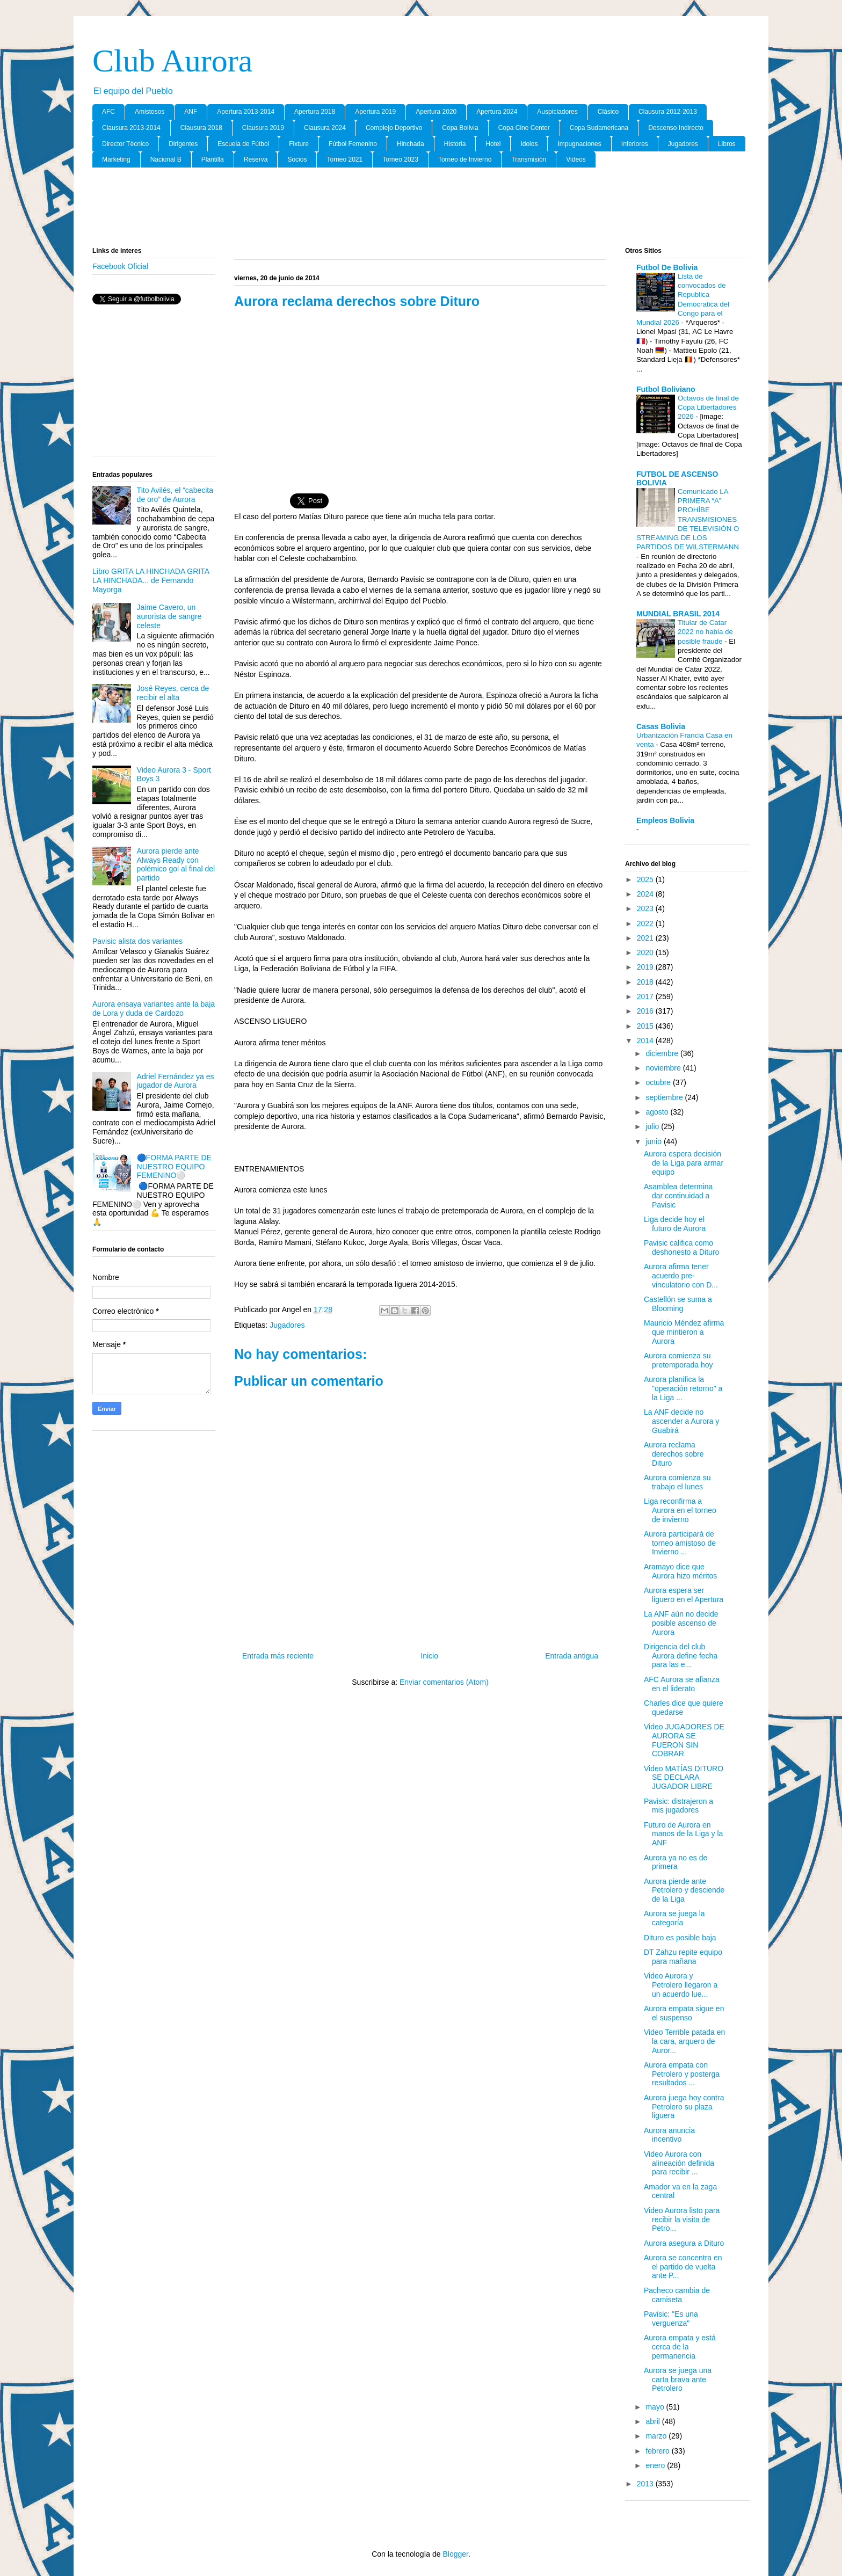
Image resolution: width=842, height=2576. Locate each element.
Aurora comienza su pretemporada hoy (678, 1360)
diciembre (662, 1053)
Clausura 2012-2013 (667, 111)
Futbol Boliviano (665, 389)
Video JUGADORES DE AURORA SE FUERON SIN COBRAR (684, 1740)
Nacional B (166, 159)
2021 (646, 938)
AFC (108, 111)
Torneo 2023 (400, 159)
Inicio (429, 1655)
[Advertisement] (421, 208)
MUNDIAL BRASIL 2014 (678, 613)
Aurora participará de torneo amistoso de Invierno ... (680, 1543)
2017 (646, 996)
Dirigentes (183, 144)
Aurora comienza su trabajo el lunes (677, 1482)
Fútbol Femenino (353, 144)
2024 (646, 894)
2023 (646, 908)
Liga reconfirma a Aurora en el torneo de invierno (680, 1510)
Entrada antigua (571, 1655)
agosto (657, 1112)
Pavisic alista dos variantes (137, 941)
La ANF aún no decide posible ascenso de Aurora (681, 1623)
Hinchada (410, 144)
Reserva (256, 159)
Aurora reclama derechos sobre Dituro (674, 1453)
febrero (658, 2451)
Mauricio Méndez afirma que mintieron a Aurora (684, 1332)
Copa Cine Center (524, 128)
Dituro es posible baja (680, 1937)
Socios (297, 159)
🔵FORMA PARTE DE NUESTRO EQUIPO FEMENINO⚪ (174, 1166)
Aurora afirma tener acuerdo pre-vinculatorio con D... (681, 1275)
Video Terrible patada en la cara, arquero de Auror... (684, 2041)
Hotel (492, 144)
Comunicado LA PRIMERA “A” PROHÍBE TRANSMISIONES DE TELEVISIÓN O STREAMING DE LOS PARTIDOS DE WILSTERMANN (687, 519)
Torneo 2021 (344, 159)
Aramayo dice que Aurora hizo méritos (680, 1571)
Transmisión (528, 159)
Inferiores (634, 144)
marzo (657, 2436)
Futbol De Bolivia (667, 267)
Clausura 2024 (325, 128)
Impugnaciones (579, 144)
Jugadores (683, 144)
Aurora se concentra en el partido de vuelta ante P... (683, 2266)
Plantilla (212, 159)
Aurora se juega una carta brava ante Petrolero (678, 2379)
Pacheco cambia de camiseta (677, 2295)
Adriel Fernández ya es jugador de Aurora (175, 1081)
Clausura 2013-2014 (131, 128)
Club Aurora (172, 60)
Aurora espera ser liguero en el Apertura (683, 1595)
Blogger (455, 2554)
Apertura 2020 (436, 111)
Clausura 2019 (263, 128)
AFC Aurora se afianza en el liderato (682, 1684)
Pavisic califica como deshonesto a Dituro (681, 1247)
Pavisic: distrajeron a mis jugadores (678, 1806)
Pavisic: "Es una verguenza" (671, 2318)
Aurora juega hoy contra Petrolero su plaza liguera (684, 2106)
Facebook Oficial (120, 266)
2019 (646, 967)
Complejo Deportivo (394, 128)
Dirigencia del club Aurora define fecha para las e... (680, 1655)
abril (653, 2421)
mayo (655, 2407)
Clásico (608, 111)
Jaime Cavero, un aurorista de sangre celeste (169, 616)
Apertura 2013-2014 (245, 111)
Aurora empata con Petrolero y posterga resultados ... (682, 2074)
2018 (646, 982)
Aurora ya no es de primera (675, 1862)
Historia (455, 144)
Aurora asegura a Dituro (684, 2243)
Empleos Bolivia (665, 820)
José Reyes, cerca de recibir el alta (173, 693)
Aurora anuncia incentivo (669, 2135)
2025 (646, 879)
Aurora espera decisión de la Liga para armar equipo (683, 1162)
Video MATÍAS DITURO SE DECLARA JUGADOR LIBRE (683, 1777)
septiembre (665, 1097)
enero (656, 2465)
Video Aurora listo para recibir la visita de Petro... (682, 2219)
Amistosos (149, 111)
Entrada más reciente (278, 1655)
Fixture (299, 144)
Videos (575, 159)
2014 (646, 1040)
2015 (646, 1026)
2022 (646, 923)
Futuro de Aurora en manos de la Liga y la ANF (683, 1834)
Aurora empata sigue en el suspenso (684, 2013)
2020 (646, 952)
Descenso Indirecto (675, 128)
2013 (646, 2483)
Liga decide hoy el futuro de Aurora (675, 1224)
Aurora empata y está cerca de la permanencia (680, 2346)
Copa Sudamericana (599, 128)
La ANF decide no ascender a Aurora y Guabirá (681, 1421)
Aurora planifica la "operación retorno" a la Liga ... (683, 1388)
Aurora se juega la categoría (674, 1918)
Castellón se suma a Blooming (678, 1304)
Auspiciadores (557, 111)
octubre (659, 1082)
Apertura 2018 (314, 111)
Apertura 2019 (375, 111)
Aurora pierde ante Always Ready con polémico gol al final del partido (176, 864)
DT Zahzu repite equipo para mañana (683, 1957)
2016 (646, 1011)
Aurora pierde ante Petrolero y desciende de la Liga (684, 1890)
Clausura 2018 (201, 128)
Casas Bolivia (660, 726)
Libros (727, 144)
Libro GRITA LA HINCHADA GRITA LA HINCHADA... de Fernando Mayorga (150, 580)
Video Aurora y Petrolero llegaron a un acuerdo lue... (680, 1984)
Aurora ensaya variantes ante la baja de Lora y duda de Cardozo (153, 1008)
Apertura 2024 (496, 111)
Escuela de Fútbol (243, 144)
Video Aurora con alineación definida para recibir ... (679, 2163)
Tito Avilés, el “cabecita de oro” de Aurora (175, 495)
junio (654, 1141)
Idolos (529, 144)
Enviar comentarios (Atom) (444, 1682)
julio (653, 1126)
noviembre (664, 1068)
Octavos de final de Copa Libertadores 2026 (708, 407)
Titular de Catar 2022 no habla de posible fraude (705, 631)
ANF (190, 111)
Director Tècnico (125, 144)
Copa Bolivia (460, 128)
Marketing (116, 159)
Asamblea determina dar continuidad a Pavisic (678, 1195)
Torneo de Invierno (464, 159)
